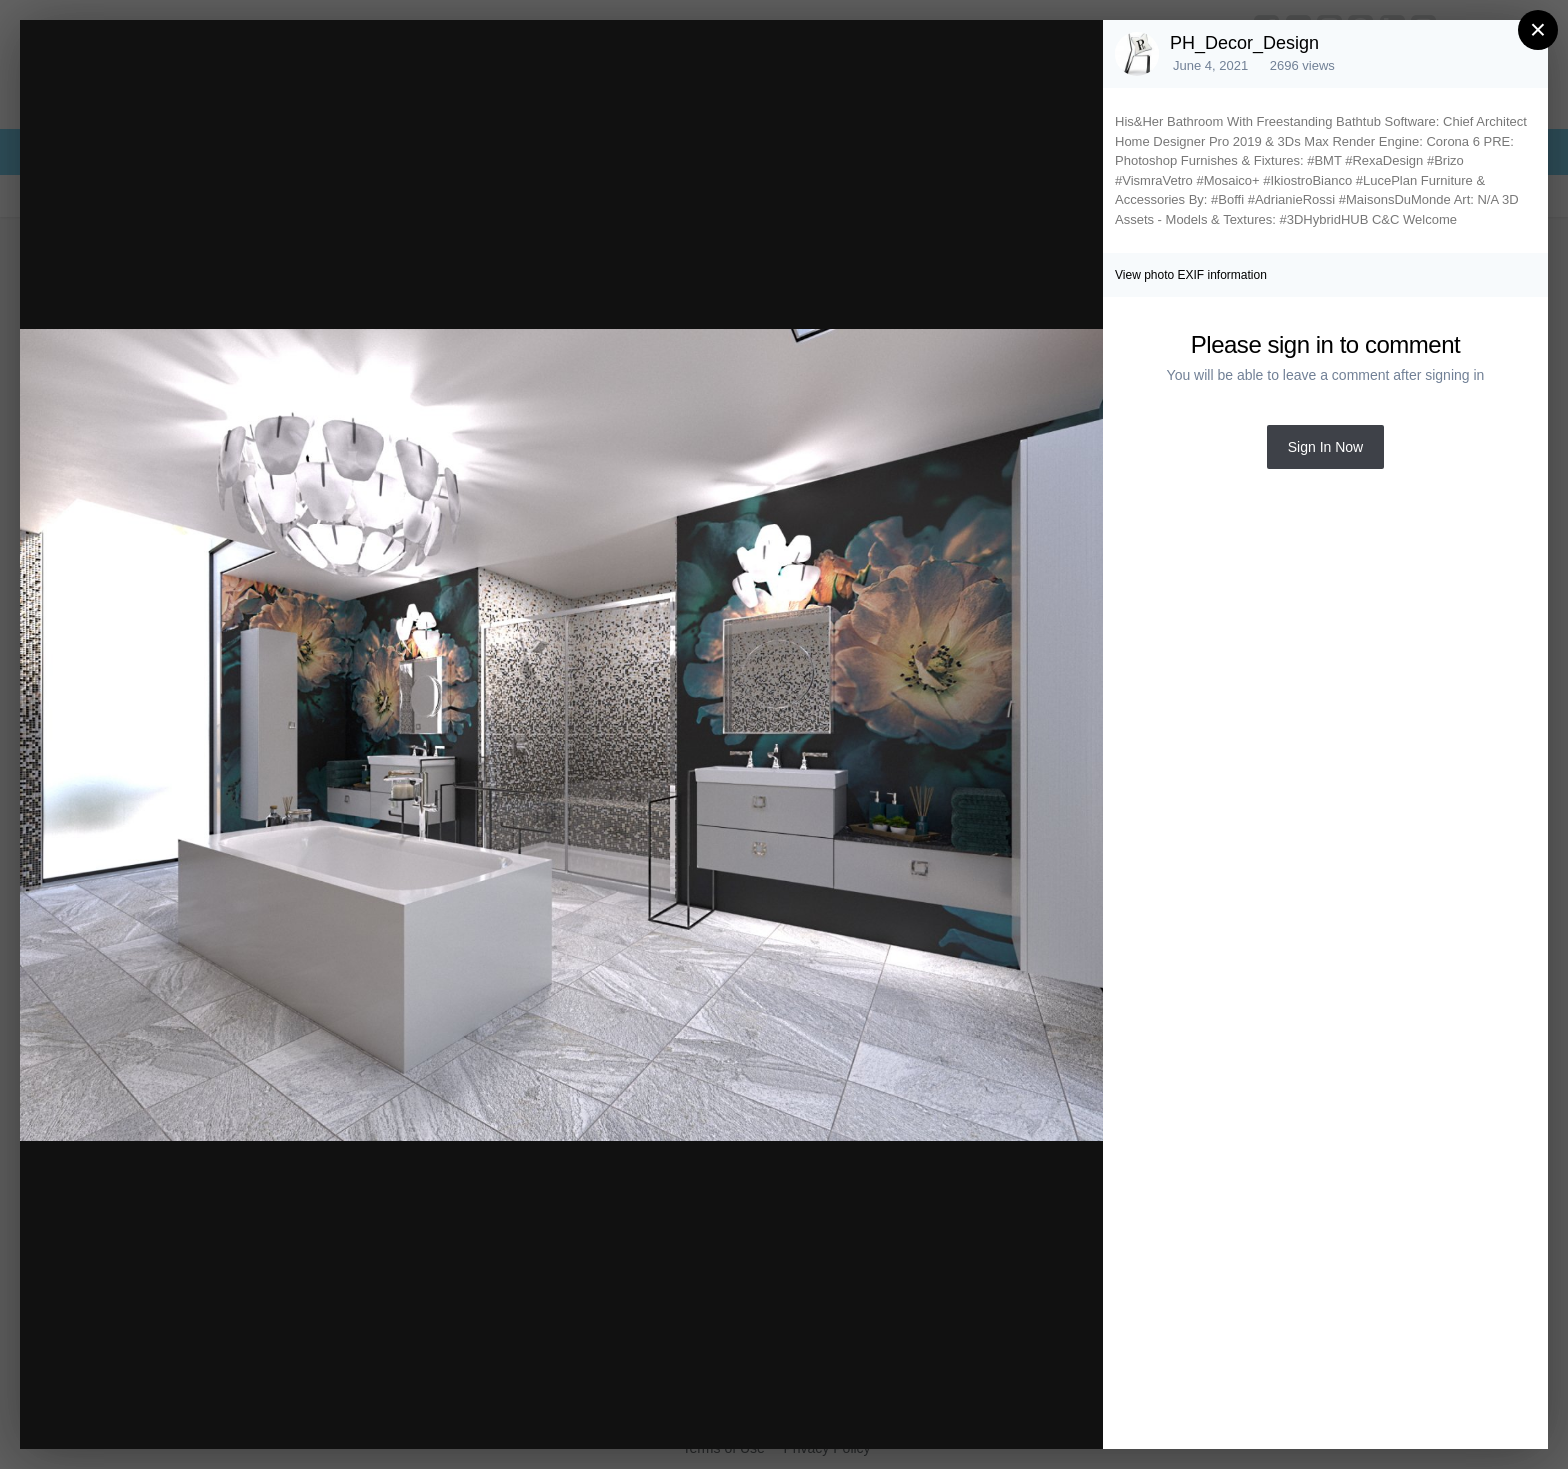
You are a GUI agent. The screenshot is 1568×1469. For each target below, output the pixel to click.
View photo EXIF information (1191, 275)
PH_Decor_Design (1244, 43)
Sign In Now (1325, 447)
